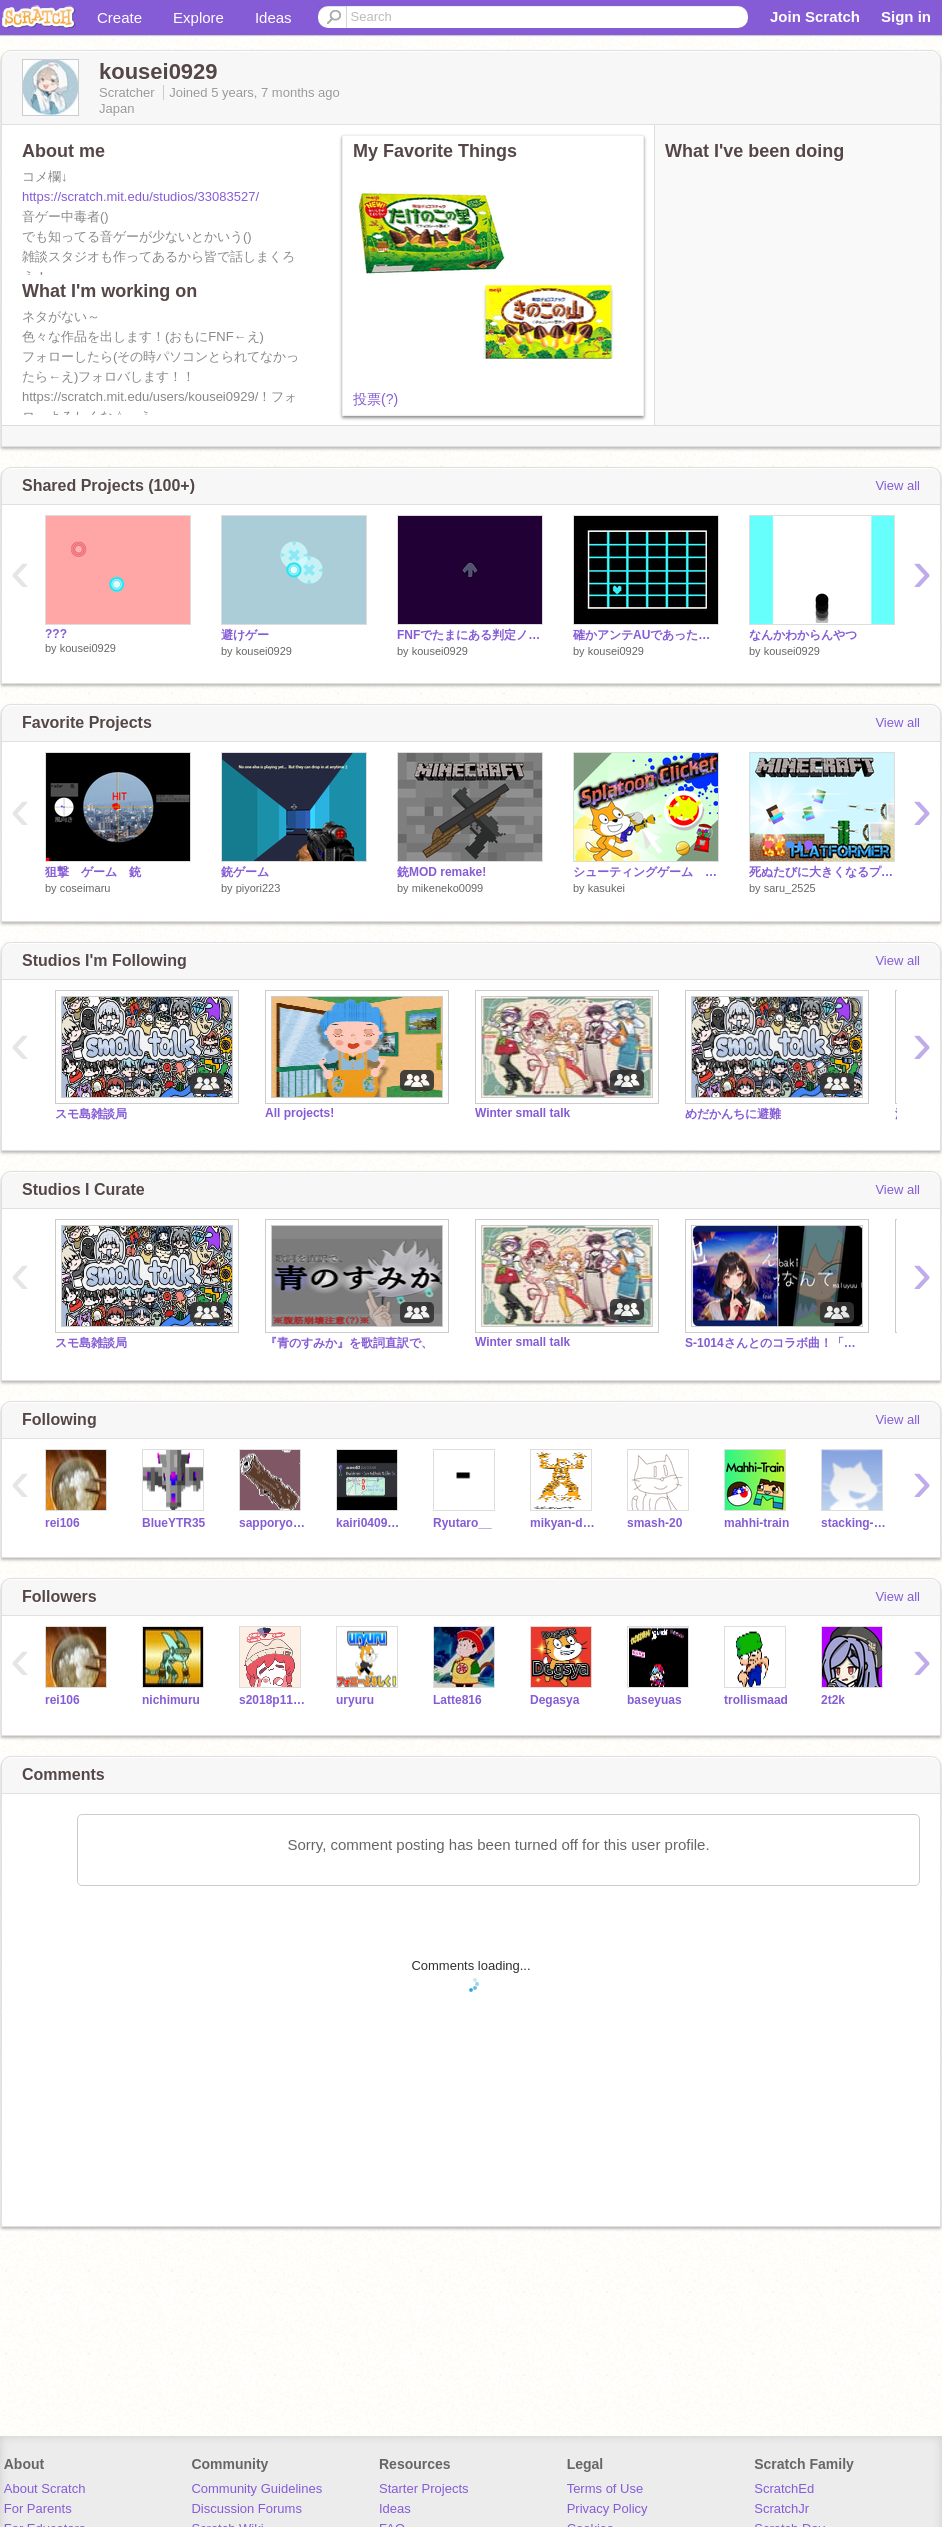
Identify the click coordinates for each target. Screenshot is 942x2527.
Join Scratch (815, 16)
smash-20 (654, 1523)
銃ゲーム (245, 872)
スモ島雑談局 (91, 1114)
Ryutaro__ (462, 1523)
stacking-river (854, 1523)
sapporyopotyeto (272, 1523)
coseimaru (85, 888)
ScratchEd (784, 2488)
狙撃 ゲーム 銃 (93, 872)
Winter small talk (522, 1113)
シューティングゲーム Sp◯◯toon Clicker (646, 872)
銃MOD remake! (441, 872)
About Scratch (45, 2488)
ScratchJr (781, 2508)
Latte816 (457, 1700)
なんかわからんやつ (803, 635)
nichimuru (171, 1700)
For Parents (38, 2508)
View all (897, 485)
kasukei (606, 888)
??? (56, 634)
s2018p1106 (272, 1700)
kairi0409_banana (369, 1523)
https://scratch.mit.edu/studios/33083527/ (140, 196)
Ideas (273, 17)
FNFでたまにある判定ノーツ (470, 635)
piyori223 (258, 888)
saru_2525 (790, 888)
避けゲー (245, 635)
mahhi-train (756, 1523)
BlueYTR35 (173, 1523)
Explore (198, 17)
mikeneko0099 (448, 888)
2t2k (833, 1700)
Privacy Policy (607, 2508)
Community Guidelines (256, 2488)
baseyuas (654, 1700)
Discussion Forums (246, 2508)
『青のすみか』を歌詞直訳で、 (349, 1343)
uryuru (355, 1700)
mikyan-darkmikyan (563, 1523)
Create (119, 17)
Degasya (554, 1700)
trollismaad (756, 1700)
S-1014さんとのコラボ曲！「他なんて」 (775, 1343)
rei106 (62, 1523)
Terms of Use (605, 2488)
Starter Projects (424, 2488)
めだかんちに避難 (733, 1114)
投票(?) (375, 399)
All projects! (299, 1113)
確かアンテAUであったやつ (646, 635)
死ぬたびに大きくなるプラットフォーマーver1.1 (822, 872)
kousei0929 (88, 648)
